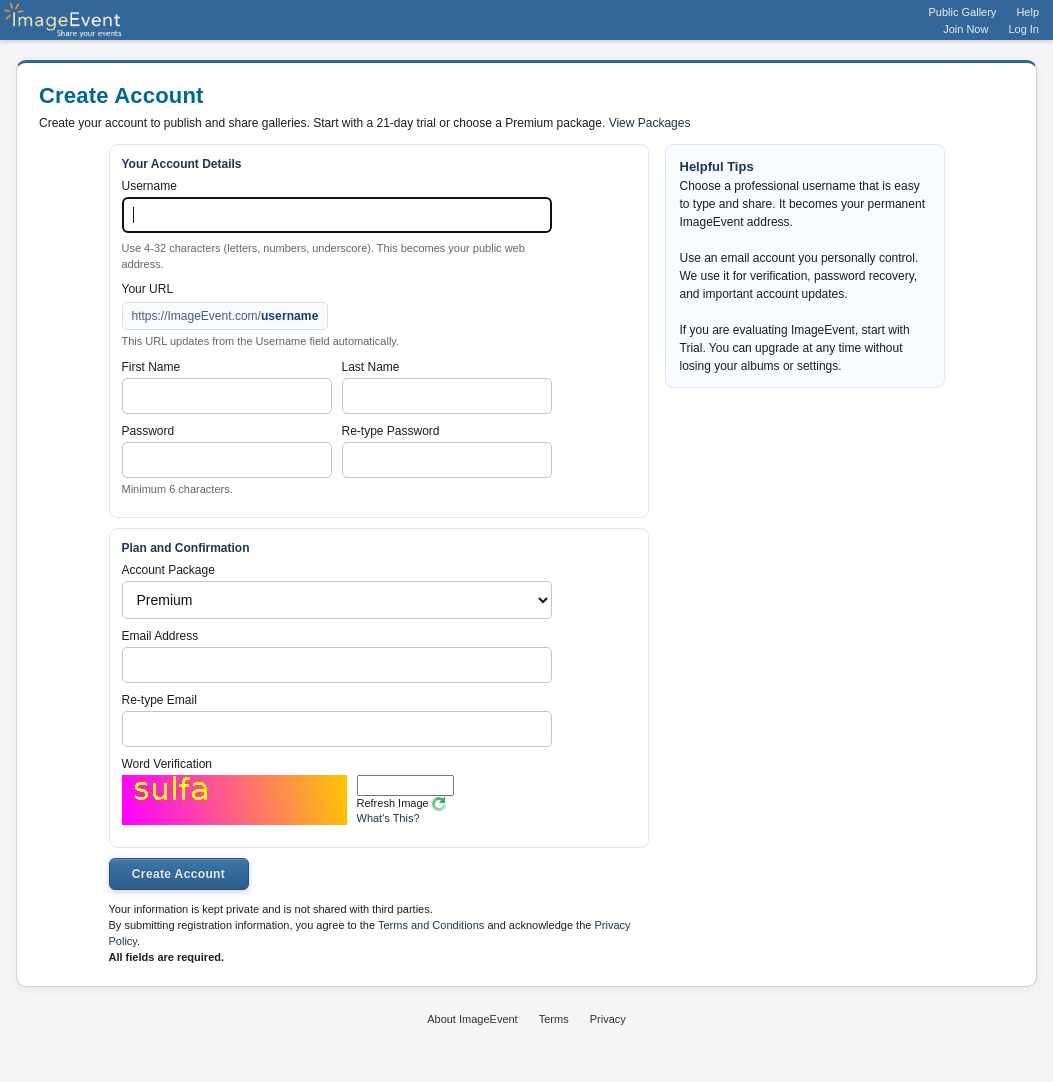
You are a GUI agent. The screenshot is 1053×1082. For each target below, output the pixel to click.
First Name (151, 367)
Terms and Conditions (431, 925)
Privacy (608, 1019)
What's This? (388, 818)
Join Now (965, 29)
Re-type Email (159, 700)
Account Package (168, 570)
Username (149, 186)
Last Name (371, 367)
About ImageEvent (472, 1019)
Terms (554, 1019)
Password (148, 431)
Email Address (160, 636)
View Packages (650, 123)
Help (1027, 12)
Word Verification (167, 764)
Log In (1023, 29)
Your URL (148, 289)
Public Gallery (963, 12)
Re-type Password (391, 431)
